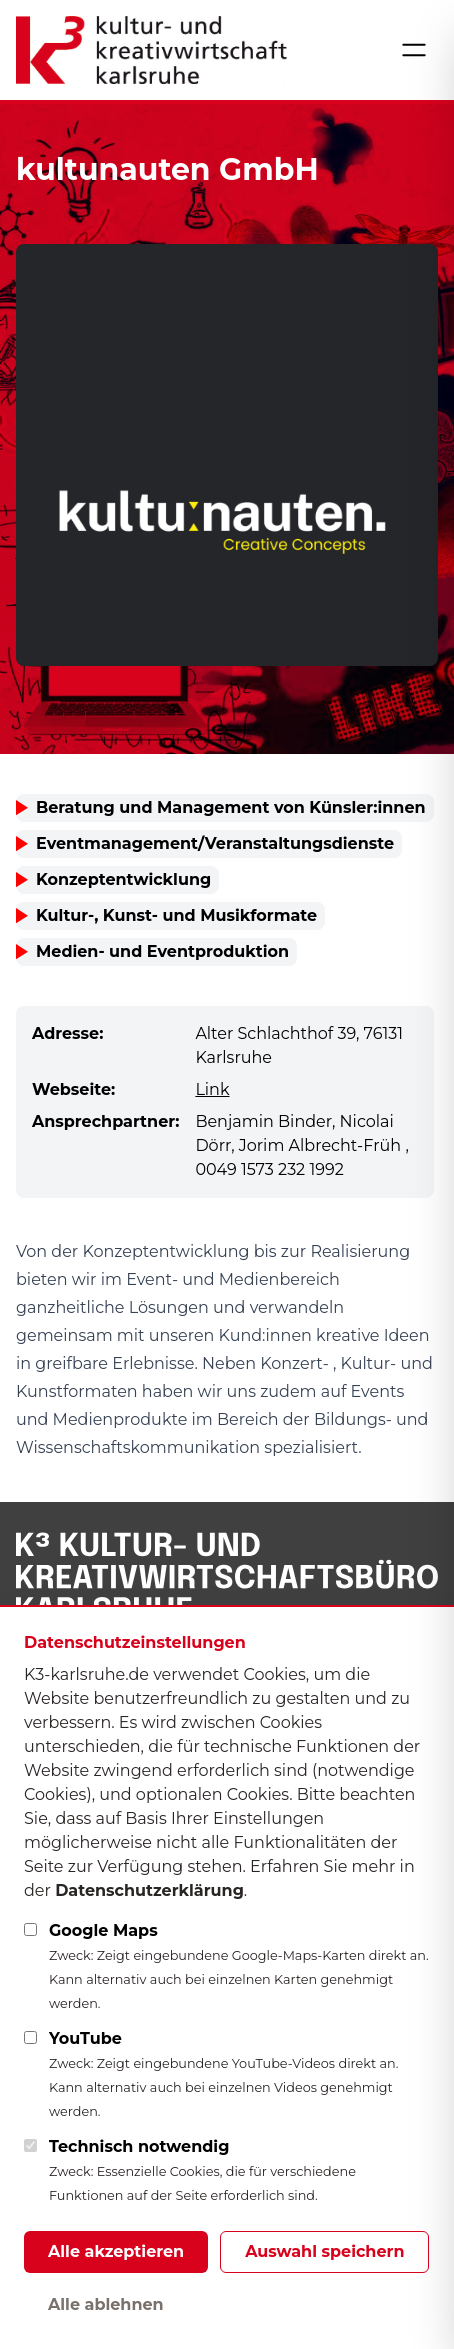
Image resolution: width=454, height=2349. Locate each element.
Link (212, 1089)
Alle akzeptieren (116, 2251)
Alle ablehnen (106, 2304)
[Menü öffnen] (414, 50)
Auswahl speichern (324, 2251)
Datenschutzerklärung (149, 1890)
